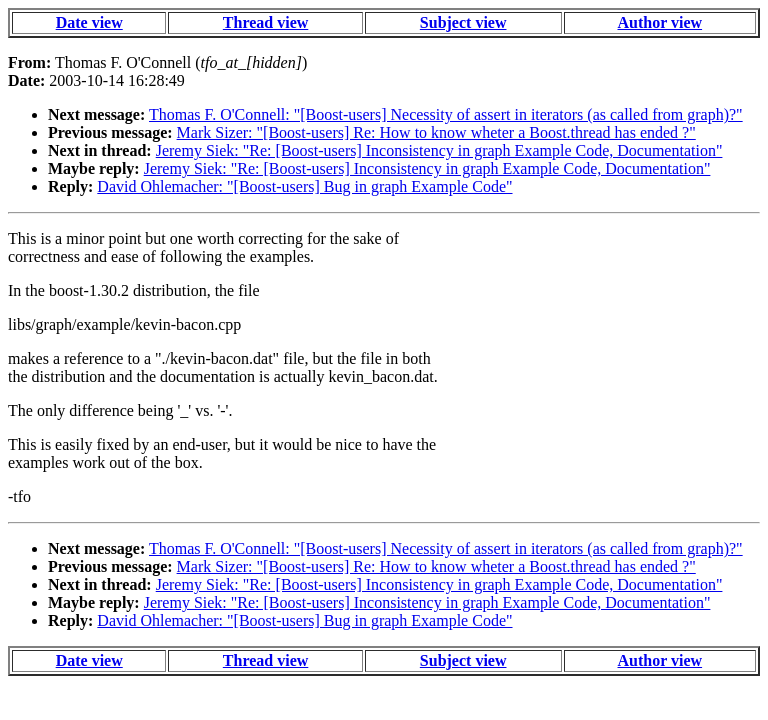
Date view (89, 22)
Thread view (265, 22)
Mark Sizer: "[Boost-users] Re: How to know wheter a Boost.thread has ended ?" (436, 132)
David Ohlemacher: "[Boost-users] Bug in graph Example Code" (304, 186)
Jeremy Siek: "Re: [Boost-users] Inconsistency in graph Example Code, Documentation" (439, 150)
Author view (660, 22)
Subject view (463, 22)
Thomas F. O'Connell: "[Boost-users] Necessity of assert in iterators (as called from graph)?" (446, 114)
